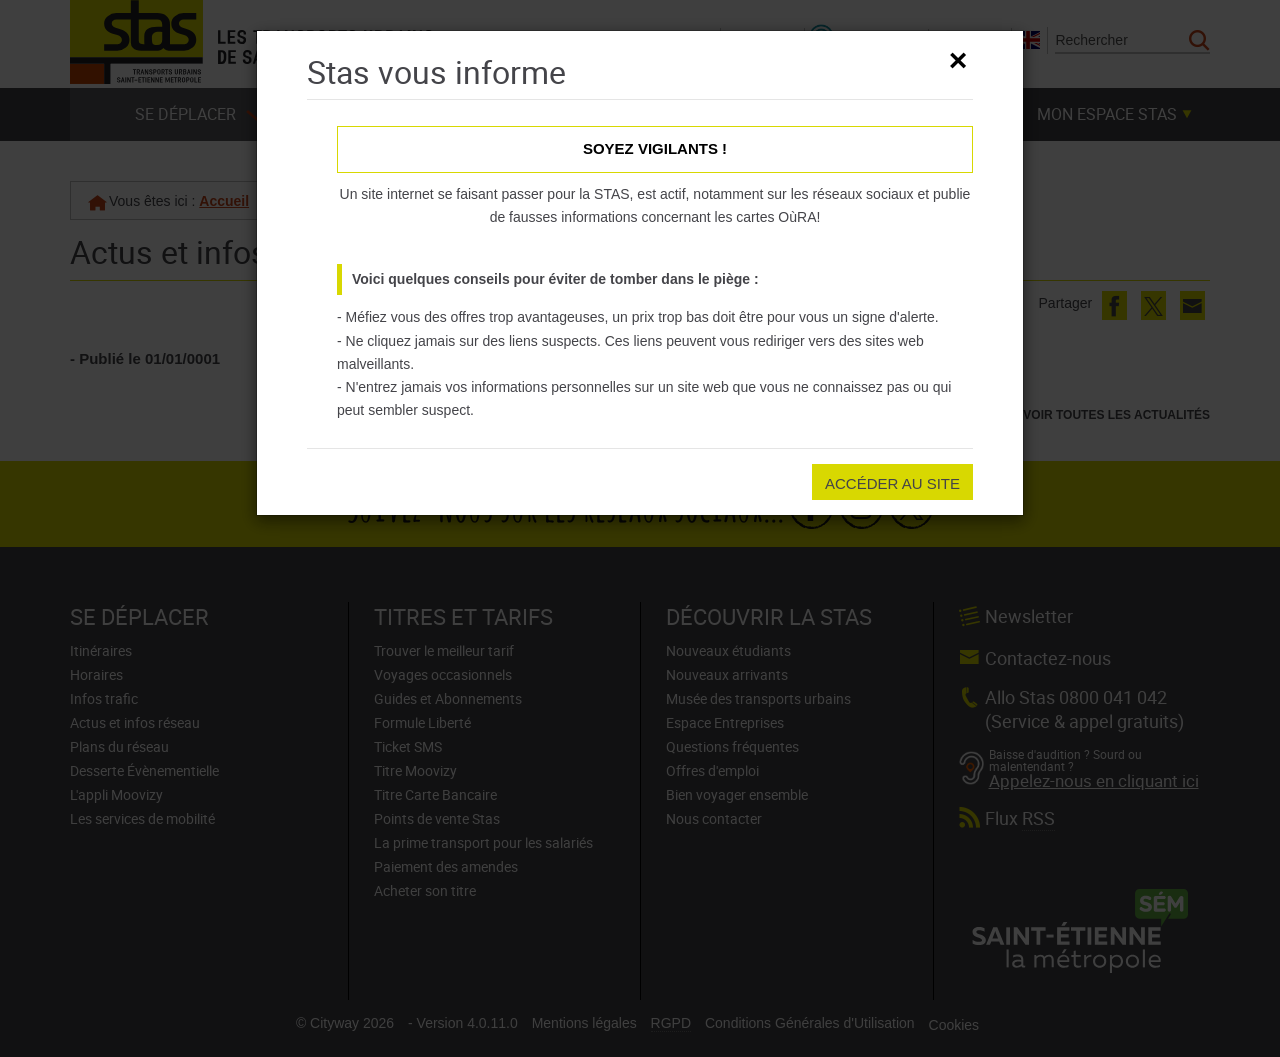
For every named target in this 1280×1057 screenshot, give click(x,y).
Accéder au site (892, 483)
